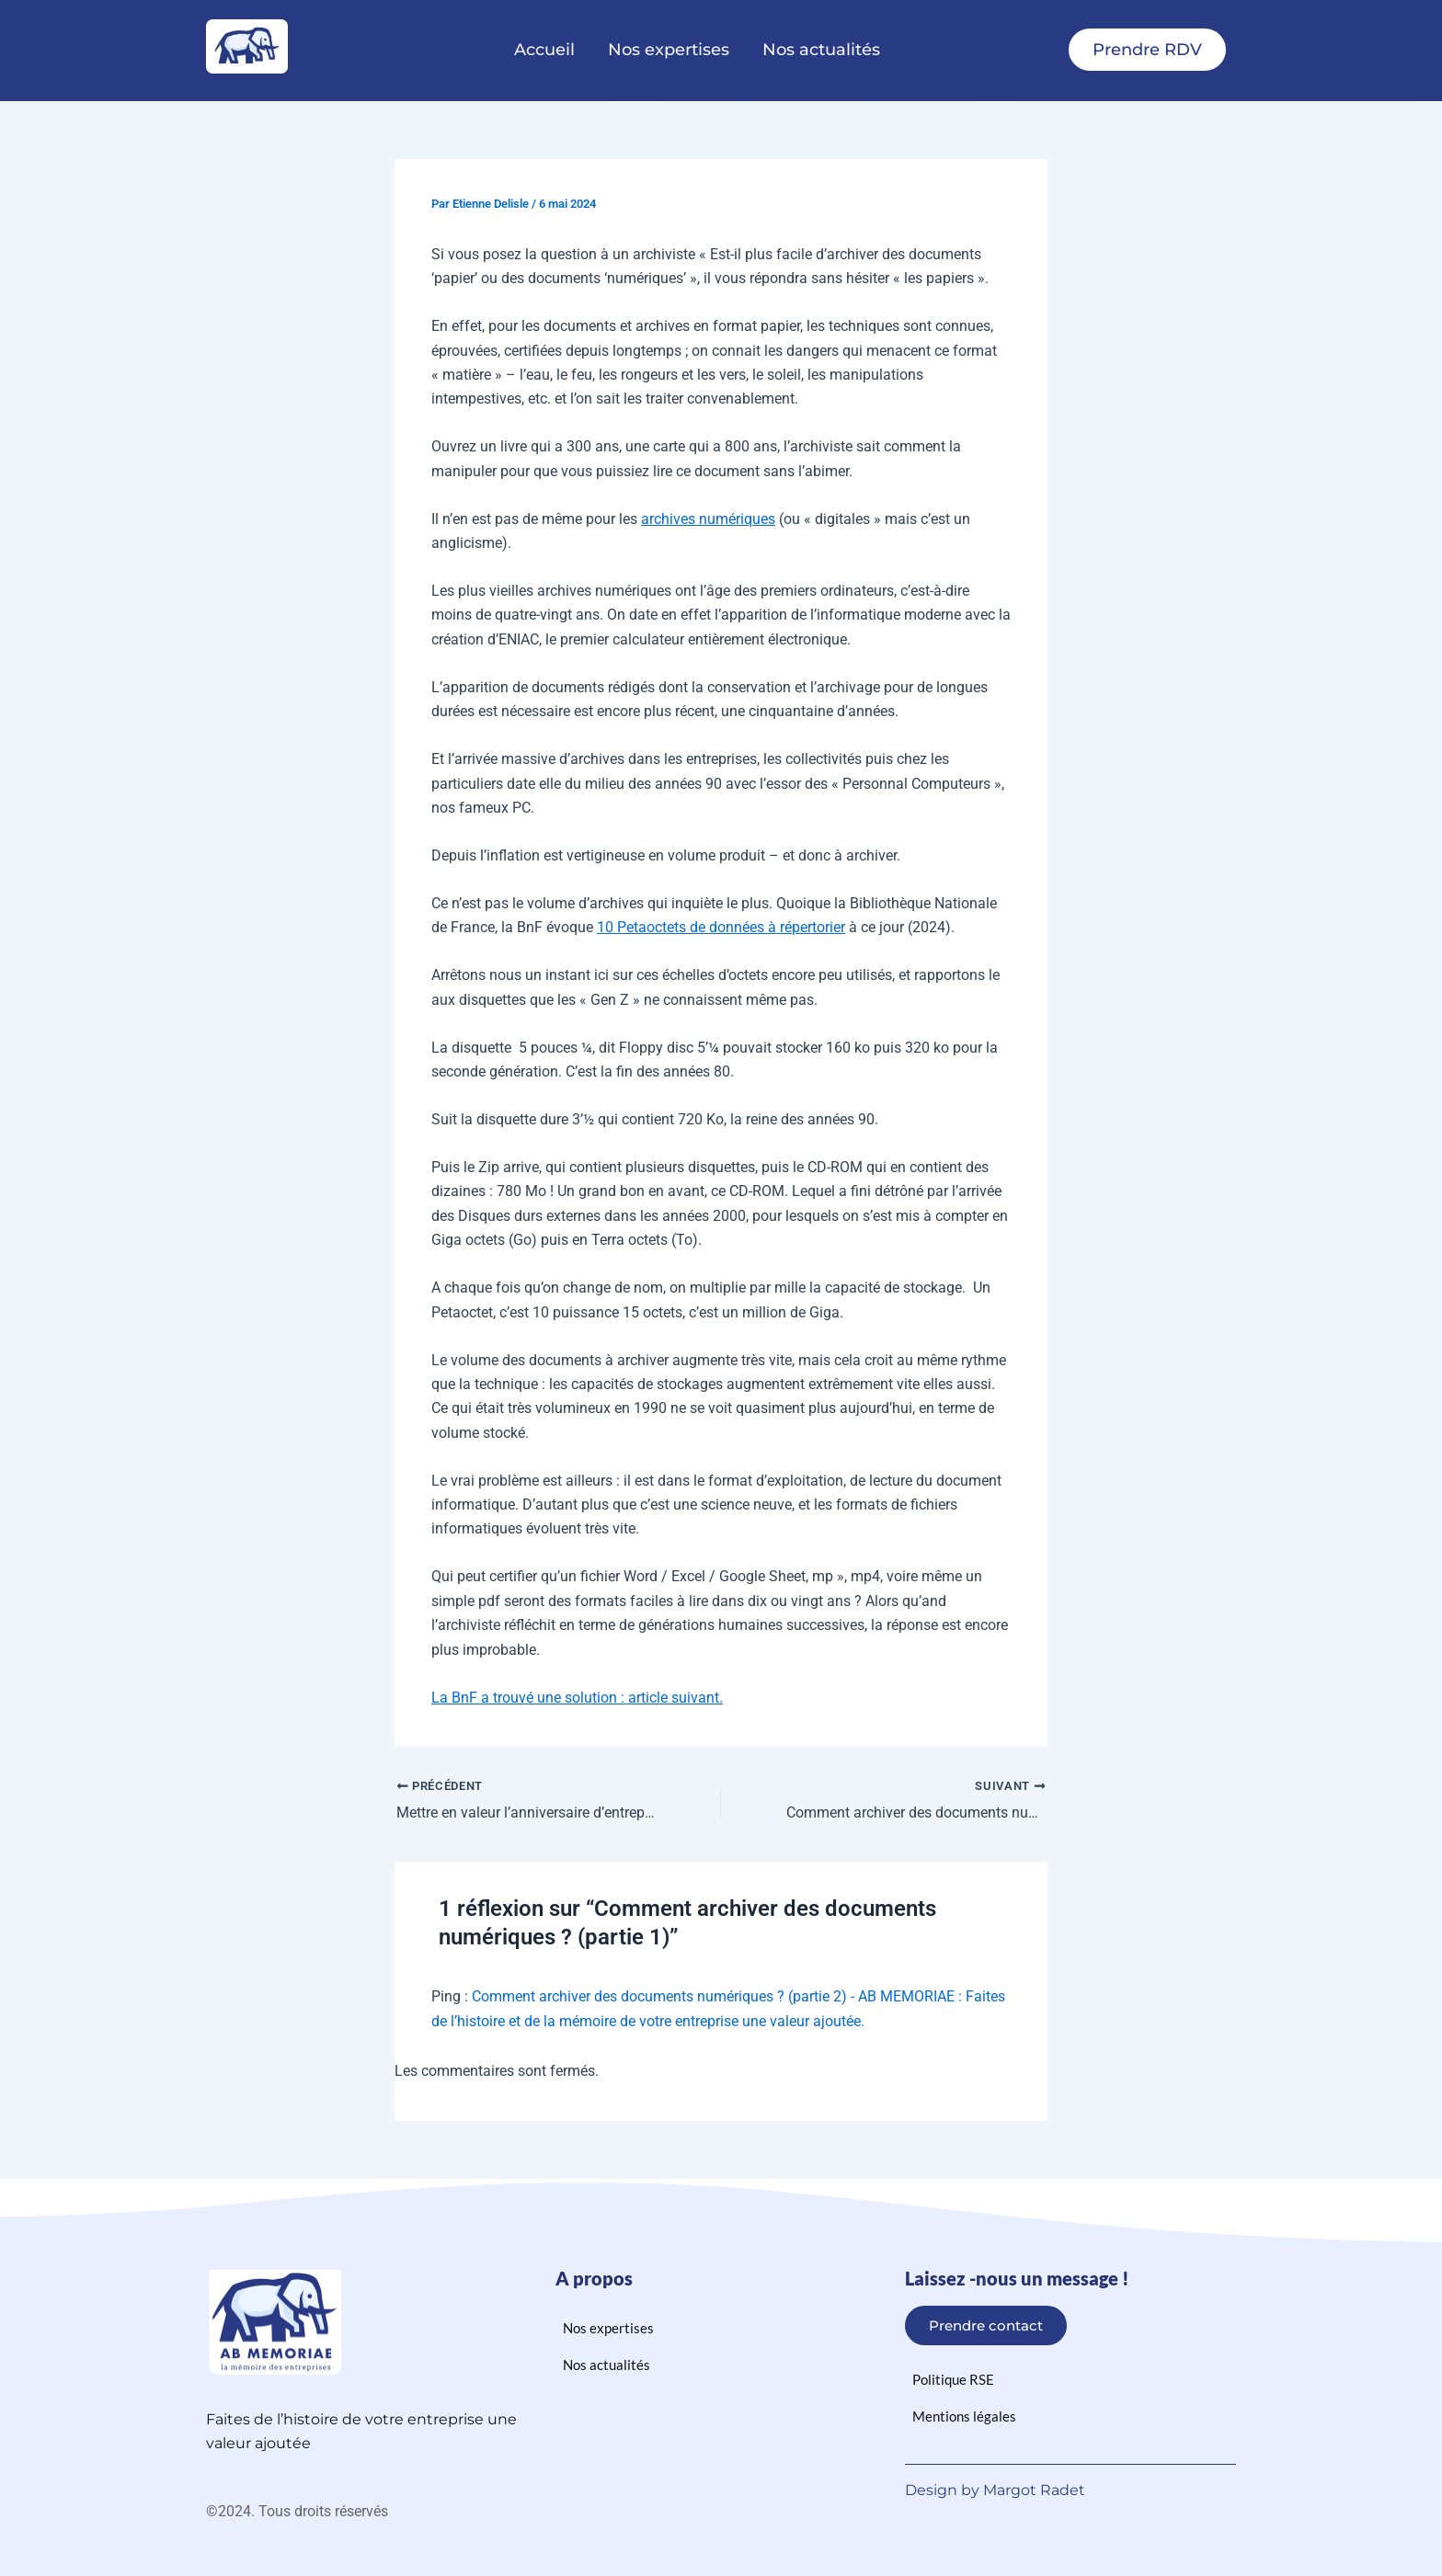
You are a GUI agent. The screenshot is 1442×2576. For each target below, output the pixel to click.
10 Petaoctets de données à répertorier (721, 927)
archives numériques (708, 519)
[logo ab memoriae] (247, 46)
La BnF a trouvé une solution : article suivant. (577, 1697)
